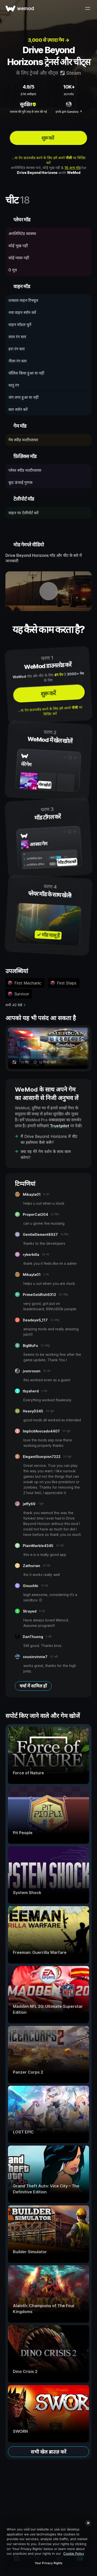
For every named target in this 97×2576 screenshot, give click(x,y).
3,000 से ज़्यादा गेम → (48, 40)
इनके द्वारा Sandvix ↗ (69, 112)
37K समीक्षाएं (28, 94)
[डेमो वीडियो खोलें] (48, 591)
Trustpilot (59, 1125)
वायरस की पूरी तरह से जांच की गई (28, 112)
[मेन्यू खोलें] (87, 8)
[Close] (88, 2523)
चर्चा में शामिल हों (33, 1685)
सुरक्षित (28, 104)
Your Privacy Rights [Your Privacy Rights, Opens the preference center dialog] (48, 2563)
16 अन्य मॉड (73, 167)
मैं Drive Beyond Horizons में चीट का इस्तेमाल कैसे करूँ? (49, 1139)
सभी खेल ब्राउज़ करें (48, 2452)
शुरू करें (47, 138)
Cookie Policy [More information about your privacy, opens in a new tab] (73, 2553)
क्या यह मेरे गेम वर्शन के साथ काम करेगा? (46, 1154)
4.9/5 (28, 87)
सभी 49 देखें (13, 1005)
